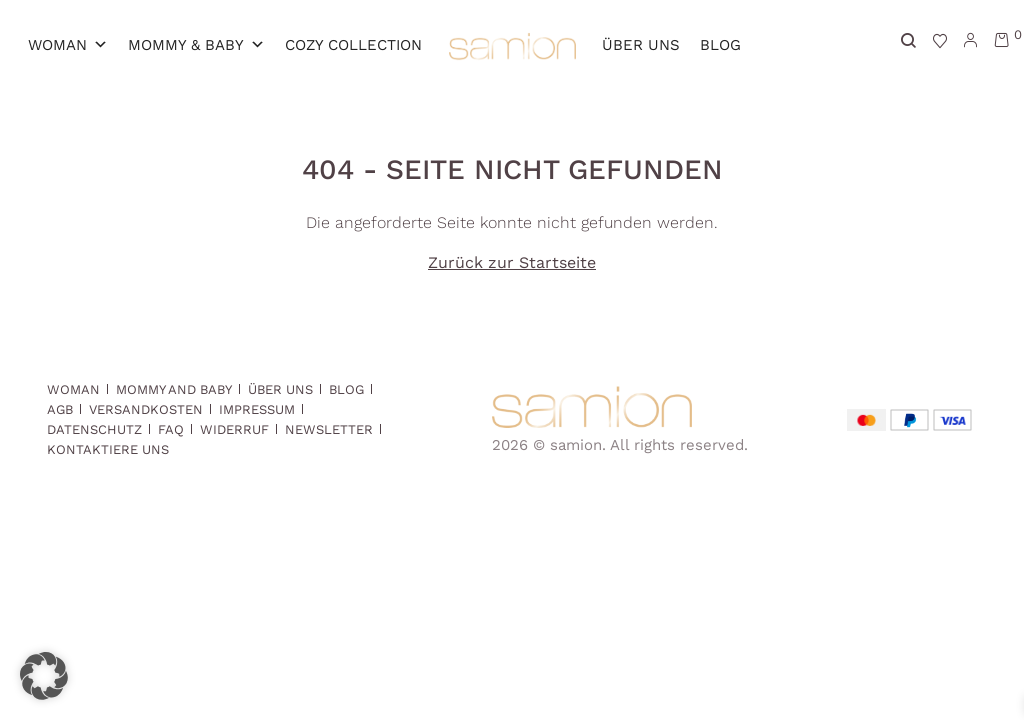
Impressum (257, 409)
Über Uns (641, 45)
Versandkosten (146, 409)
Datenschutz (94, 429)
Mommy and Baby (174, 389)
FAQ (171, 429)
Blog (720, 45)
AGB (60, 409)
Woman (68, 45)
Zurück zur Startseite (512, 262)
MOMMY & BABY (196, 45)
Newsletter (329, 429)
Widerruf (234, 429)
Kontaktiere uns (108, 449)
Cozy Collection (353, 45)
